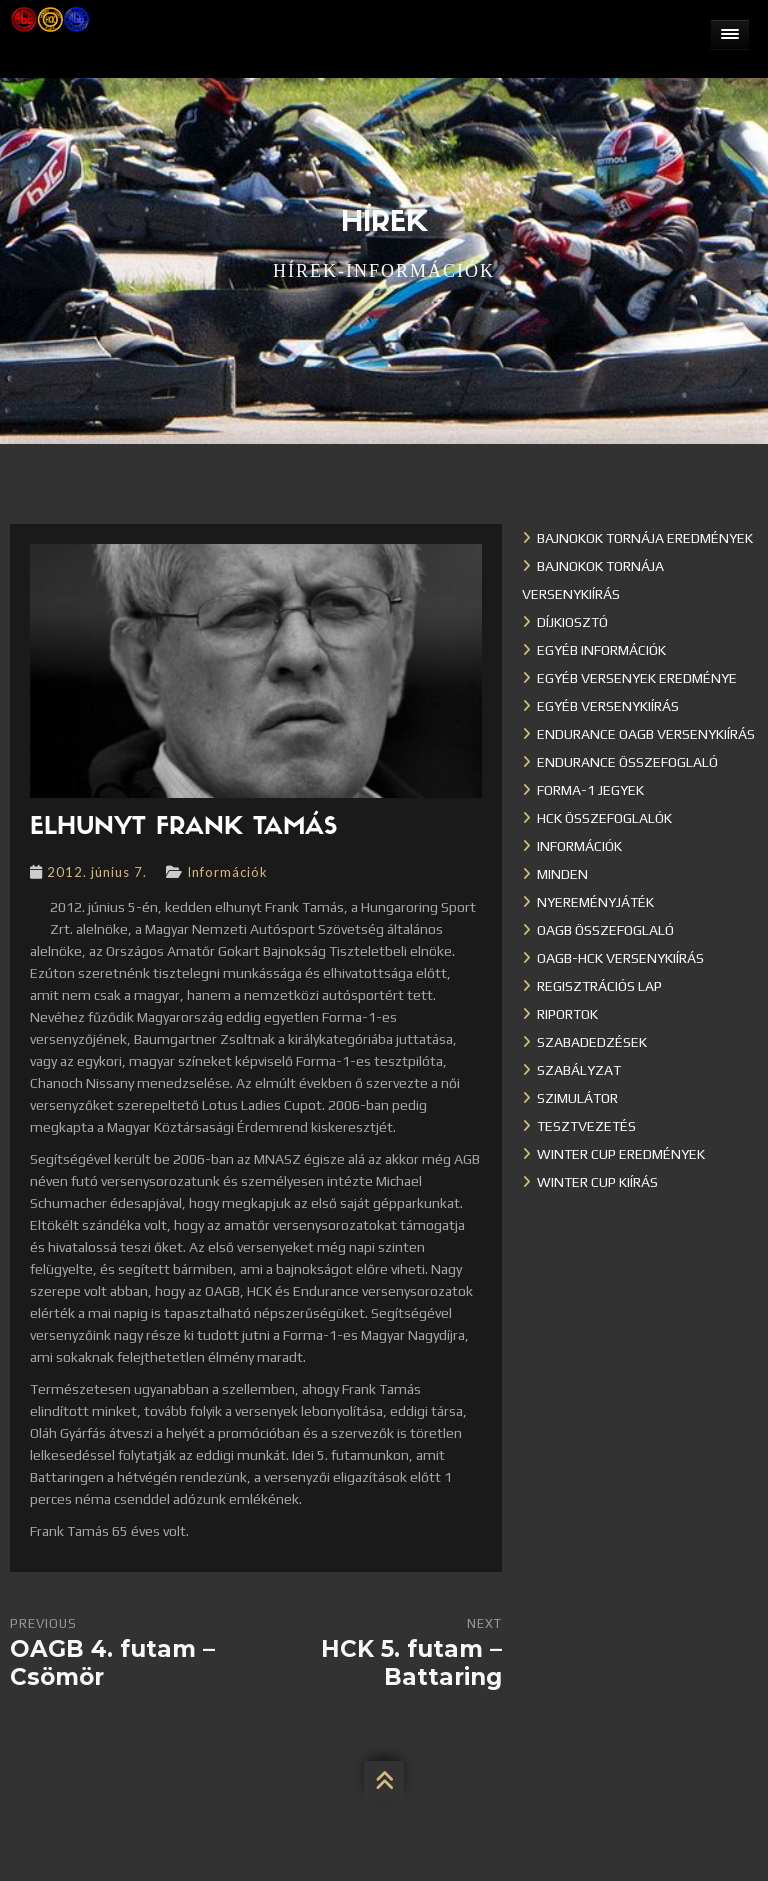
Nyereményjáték (595, 902)
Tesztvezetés (586, 1126)
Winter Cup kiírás (597, 1182)
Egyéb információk (601, 650)
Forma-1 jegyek (590, 790)
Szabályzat (579, 1070)
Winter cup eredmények (621, 1154)
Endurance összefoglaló (627, 762)
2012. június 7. (97, 872)
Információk (227, 872)
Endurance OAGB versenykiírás (646, 734)
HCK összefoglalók (604, 818)
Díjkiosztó (572, 622)
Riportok (567, 1014)
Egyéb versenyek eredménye (637, 678)
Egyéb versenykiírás (608, 706)
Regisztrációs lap (599, 986)
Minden (562, 874)
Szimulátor (577, 1098)
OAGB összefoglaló (605, 930)
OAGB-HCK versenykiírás (620, 958)
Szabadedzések (592, 1042)
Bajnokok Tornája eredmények (645, 538)
